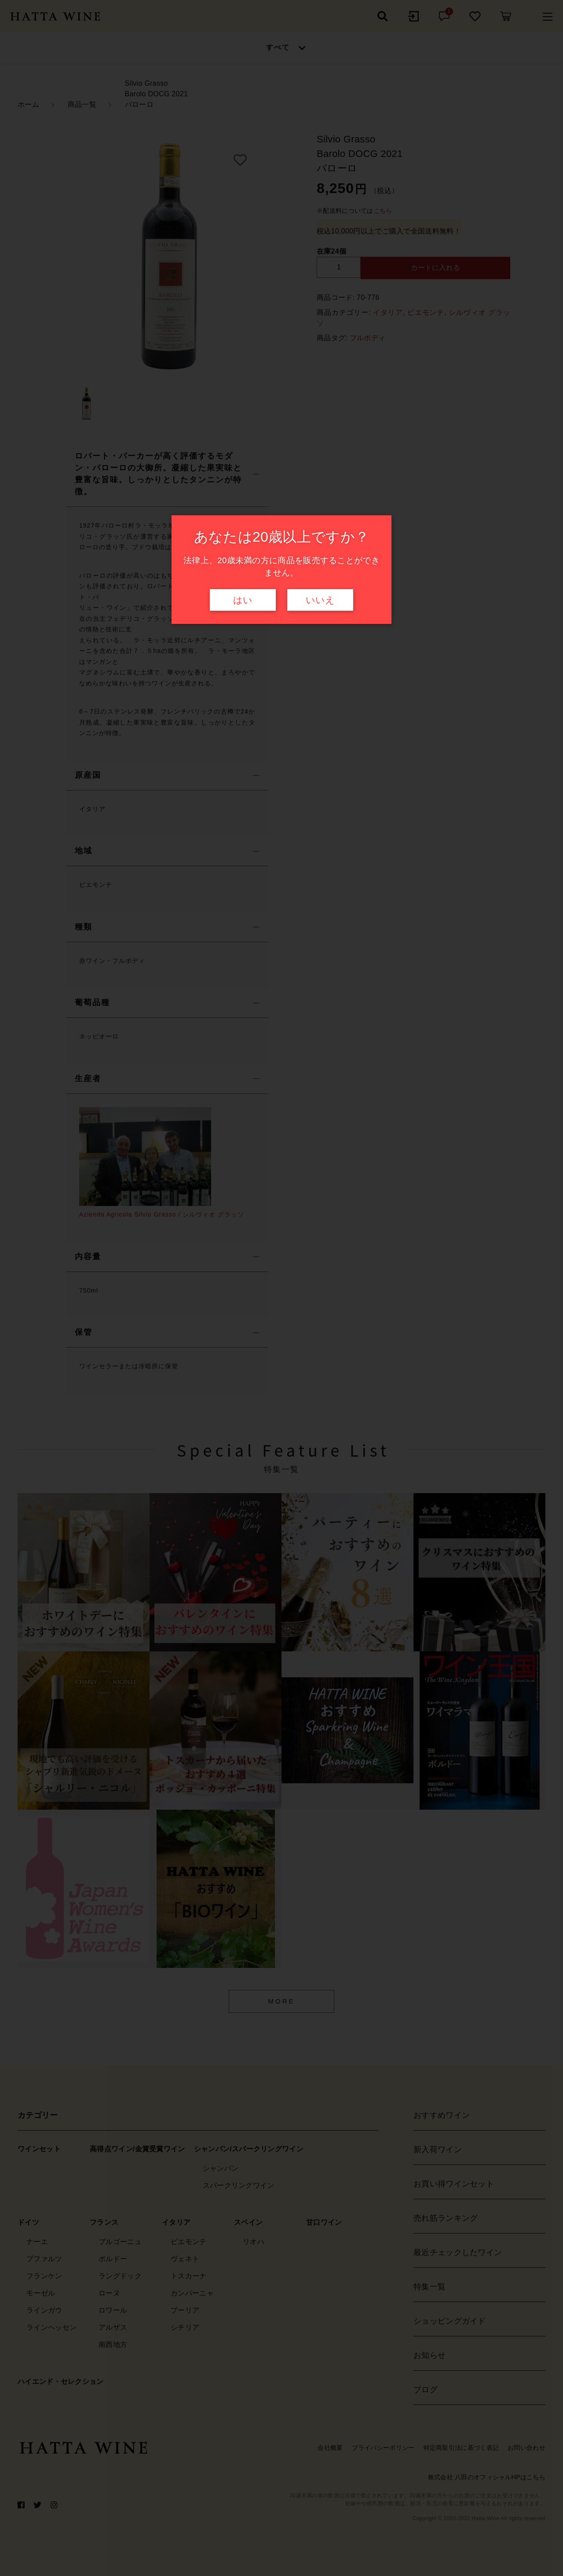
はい (242, 600)
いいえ (320, 600)
